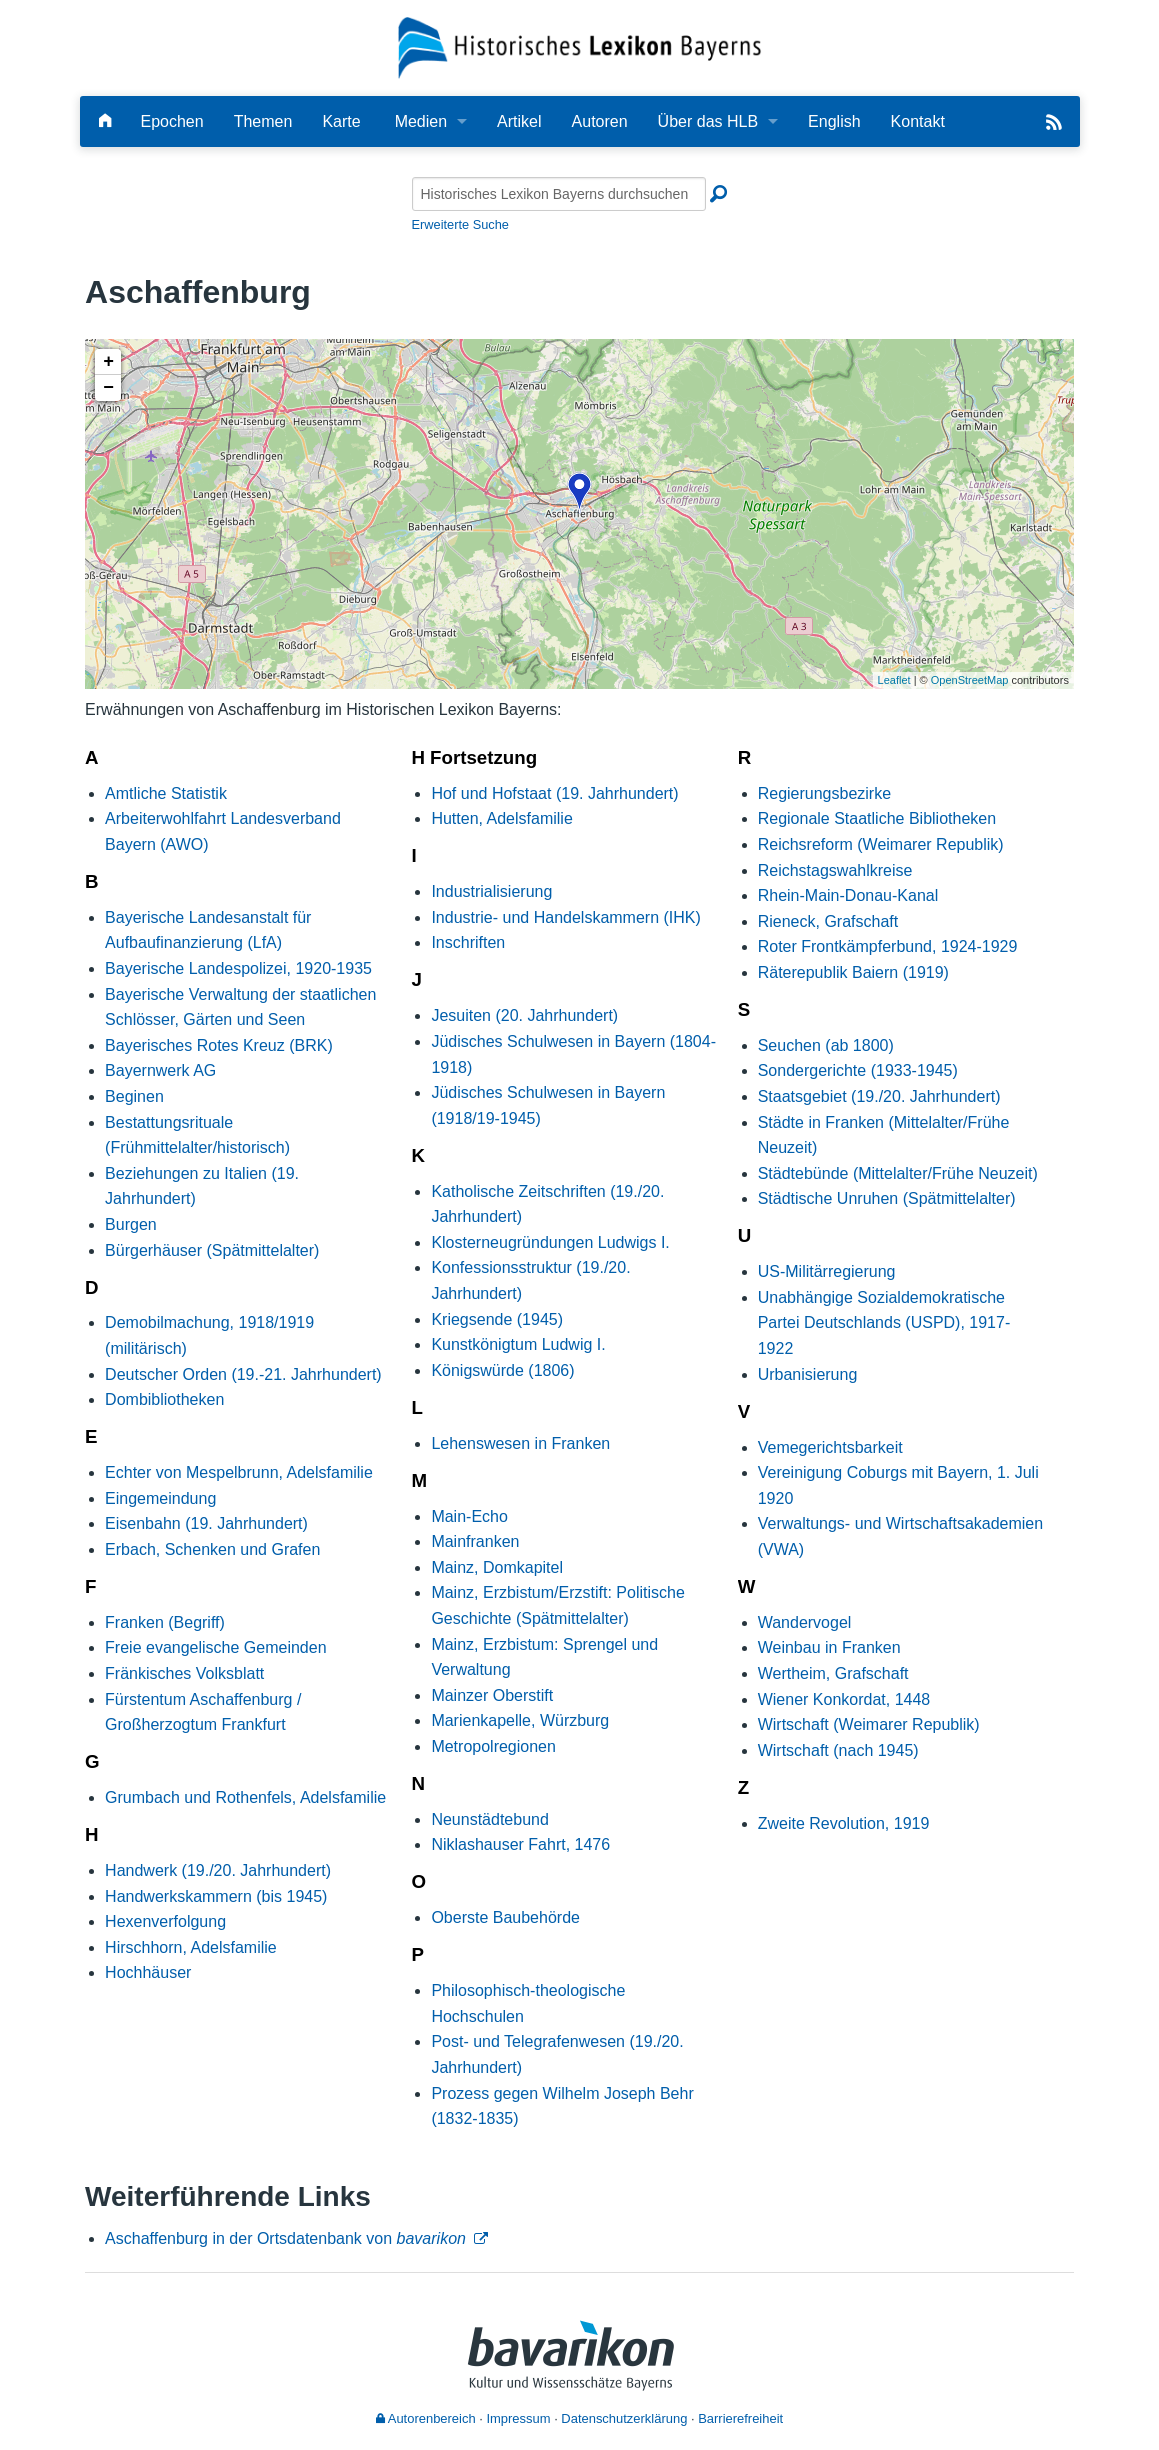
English (834, 121)
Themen (263, 121)
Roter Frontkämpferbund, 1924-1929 (888, 946)
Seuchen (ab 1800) (826, 1045)
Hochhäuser (148, 1972)
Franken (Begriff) (165, 1622)
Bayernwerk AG (160, 1070)
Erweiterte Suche (460, 224)
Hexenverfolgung (165, 1921)
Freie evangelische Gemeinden (215, 1647)
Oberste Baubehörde (505, 1917)
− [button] (108, 388)
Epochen (172, 121)
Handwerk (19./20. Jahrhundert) (218, 1870)
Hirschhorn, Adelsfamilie (191, 1947)
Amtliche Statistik (166, 793)
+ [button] (108, 362)
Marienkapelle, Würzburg (520, 1720)
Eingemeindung (160, 1498)
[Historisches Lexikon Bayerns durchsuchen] (559, 194)
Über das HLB (708, 121)
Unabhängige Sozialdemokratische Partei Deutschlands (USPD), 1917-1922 (884, 1323)
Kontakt (918, 121)
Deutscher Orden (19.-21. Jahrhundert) (243, 1374)
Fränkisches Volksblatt (184, 1673)
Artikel (519, 121)
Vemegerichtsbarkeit (830, 1447)
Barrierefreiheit (740, 2418)
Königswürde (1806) (502, 1370)
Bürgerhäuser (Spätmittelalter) (212, 1250)
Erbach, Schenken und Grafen (212, 1549)
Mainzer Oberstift (492, 1695)
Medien (421, 121)
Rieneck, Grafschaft (828, 921)
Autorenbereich (426, 2418)
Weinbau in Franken (829, 1647)
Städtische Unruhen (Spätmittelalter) (887, 1198)
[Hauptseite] (105, 121)
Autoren (600, 121)
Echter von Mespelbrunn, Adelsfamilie (239, 1472)
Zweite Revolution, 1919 (844, 1823)
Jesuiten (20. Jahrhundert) (524, 1015)
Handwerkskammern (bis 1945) (216, 1896)
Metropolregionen (493, 1746)
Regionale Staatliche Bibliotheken (877, 818)
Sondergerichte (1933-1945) (858, 1070)
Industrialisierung (491, 891)
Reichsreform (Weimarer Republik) (881, 844)
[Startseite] (579, 46)
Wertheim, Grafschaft (833, 1673)
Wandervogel (805, 1622)
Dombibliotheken (164, 1399)
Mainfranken (475, 1541)
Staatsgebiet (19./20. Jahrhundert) (879, 1096)
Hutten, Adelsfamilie (501, 818)
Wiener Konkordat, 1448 (844, 1699)
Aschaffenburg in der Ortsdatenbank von (285, 2238)
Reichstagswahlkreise (835, 870)
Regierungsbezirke (824, 793)
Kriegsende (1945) (497, 1319)
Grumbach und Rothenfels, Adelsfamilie (245, 1797)
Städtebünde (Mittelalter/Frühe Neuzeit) (898, 1173)
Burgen (131, 1224)
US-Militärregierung (827, 1271)
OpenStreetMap (970, 680)
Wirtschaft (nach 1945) (838, 1750)
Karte (341, 121)
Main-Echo (469, 1516)
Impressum (518, 2418)
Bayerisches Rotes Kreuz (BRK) (219, 1045)
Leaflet (894, 680)
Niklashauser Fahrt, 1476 (520, 1844)
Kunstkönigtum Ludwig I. (518, 1344)
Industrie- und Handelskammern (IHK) (565, 917)
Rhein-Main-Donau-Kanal (848, 895)
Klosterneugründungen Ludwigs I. (550, 1242)
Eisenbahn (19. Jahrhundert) (206, 1523)
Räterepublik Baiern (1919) (853, 972)
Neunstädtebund (489, 1819)
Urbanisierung (808, 1374)
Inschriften (468, 942)
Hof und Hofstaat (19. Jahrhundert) (554, 793)
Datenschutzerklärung (624, 2418)
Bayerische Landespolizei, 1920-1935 (238, 968)
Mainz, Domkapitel (497, 1567)
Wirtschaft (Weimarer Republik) (869, 1724)
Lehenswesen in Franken (520, 1443)
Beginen (134, 1096)
